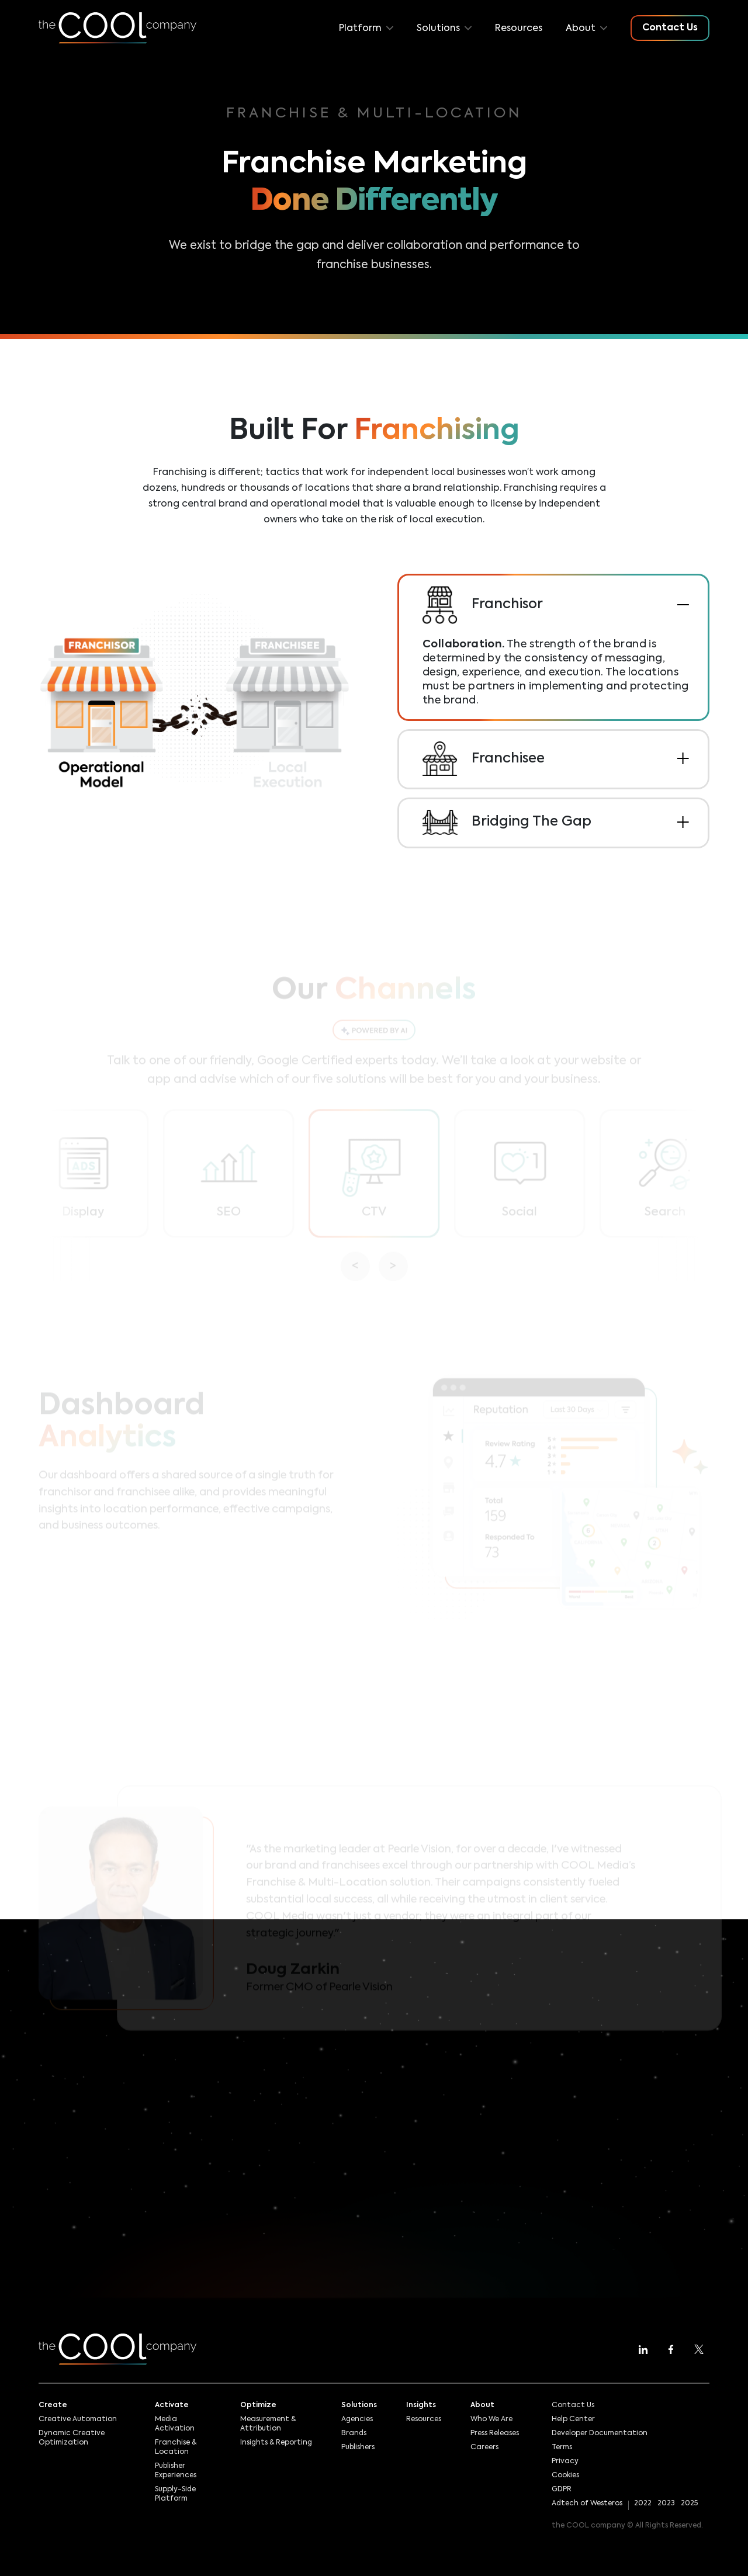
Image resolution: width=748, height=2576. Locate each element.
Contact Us (573, 2405)
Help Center (573, 2419)
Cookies (565, 2475)
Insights (421, 2405)
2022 (643, 2503)
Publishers (358, 2447)
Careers (484, 2447)
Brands (353, 2433)
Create (53, 2405)
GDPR (562, 2489)
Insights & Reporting (276, 2442)
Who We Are (491, 2419)
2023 (666, 2503)
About (482, 2405)
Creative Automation (78, 2419)
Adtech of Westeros (587, 2503)
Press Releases (494, 2433)
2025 (689, 2503)
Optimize (258, 2405)
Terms (562, 2447)
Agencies (357, 2419)
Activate (172, 2405)
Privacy (565, 2461)
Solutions (359, 2405)
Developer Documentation (599, 2433)
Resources (518, 28)
